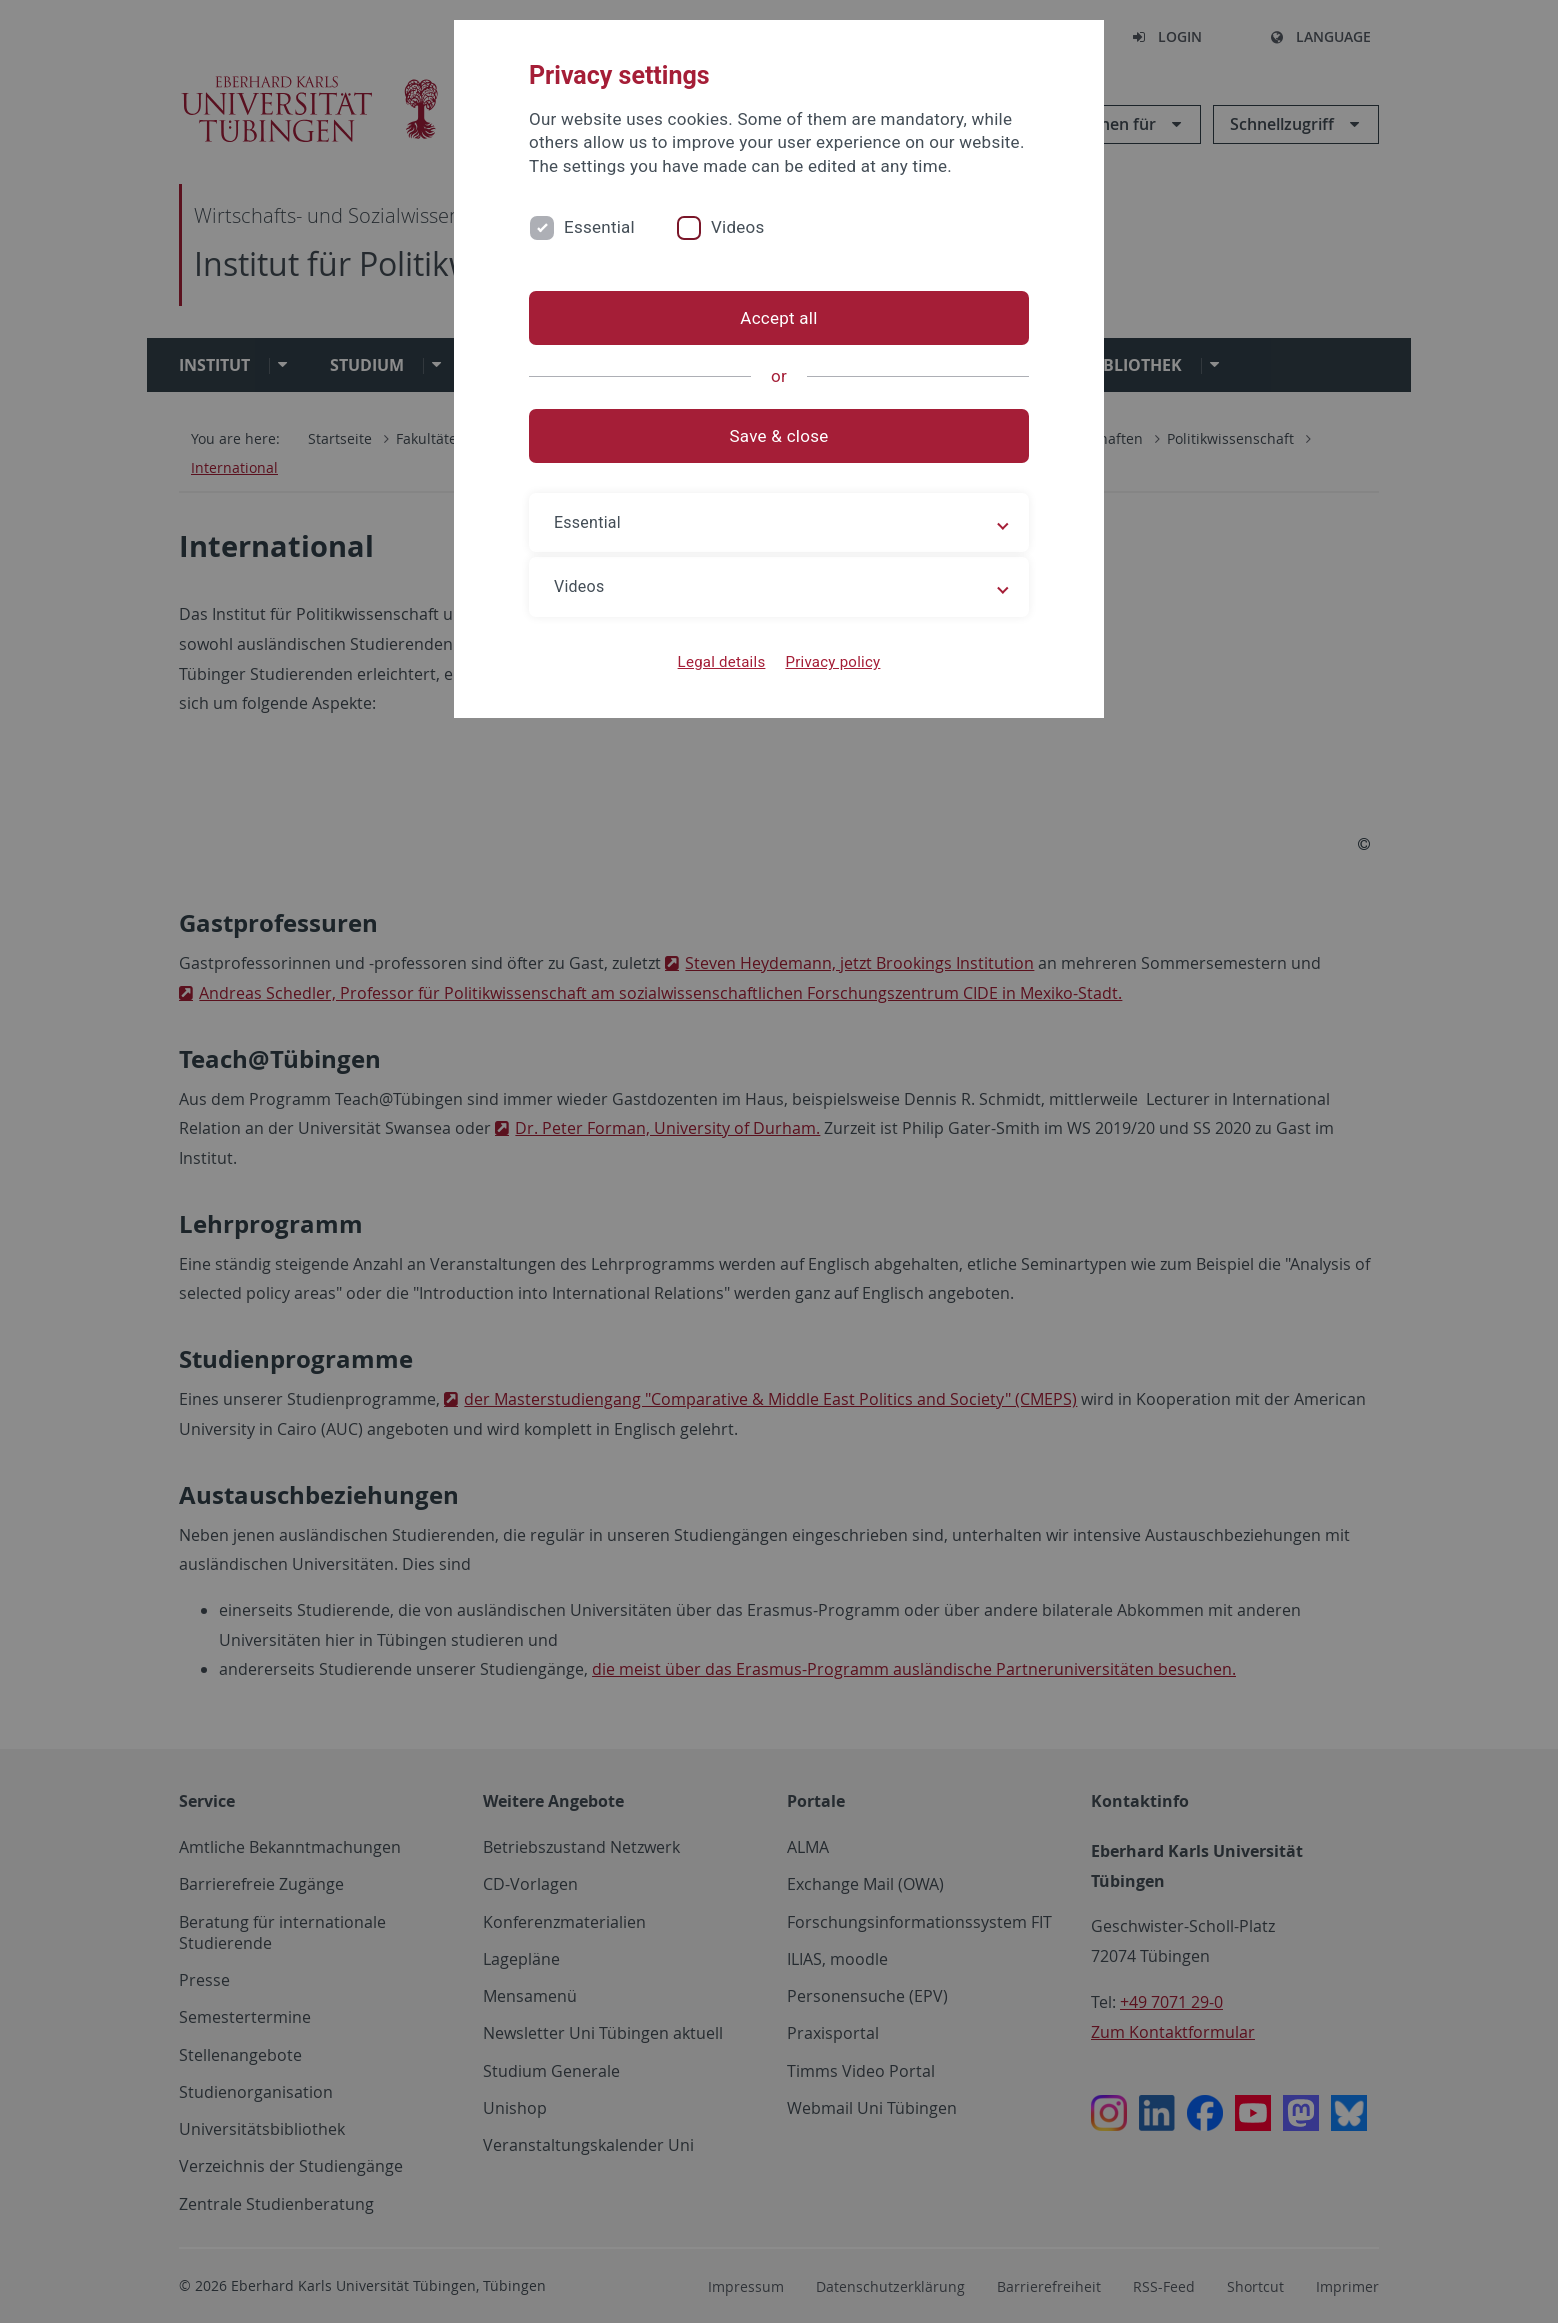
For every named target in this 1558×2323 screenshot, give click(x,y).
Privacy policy (832, 662)
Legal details (722, 662)
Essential (599, 227)
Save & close (779, 436)
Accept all (778, 318)
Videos (738, 227)
